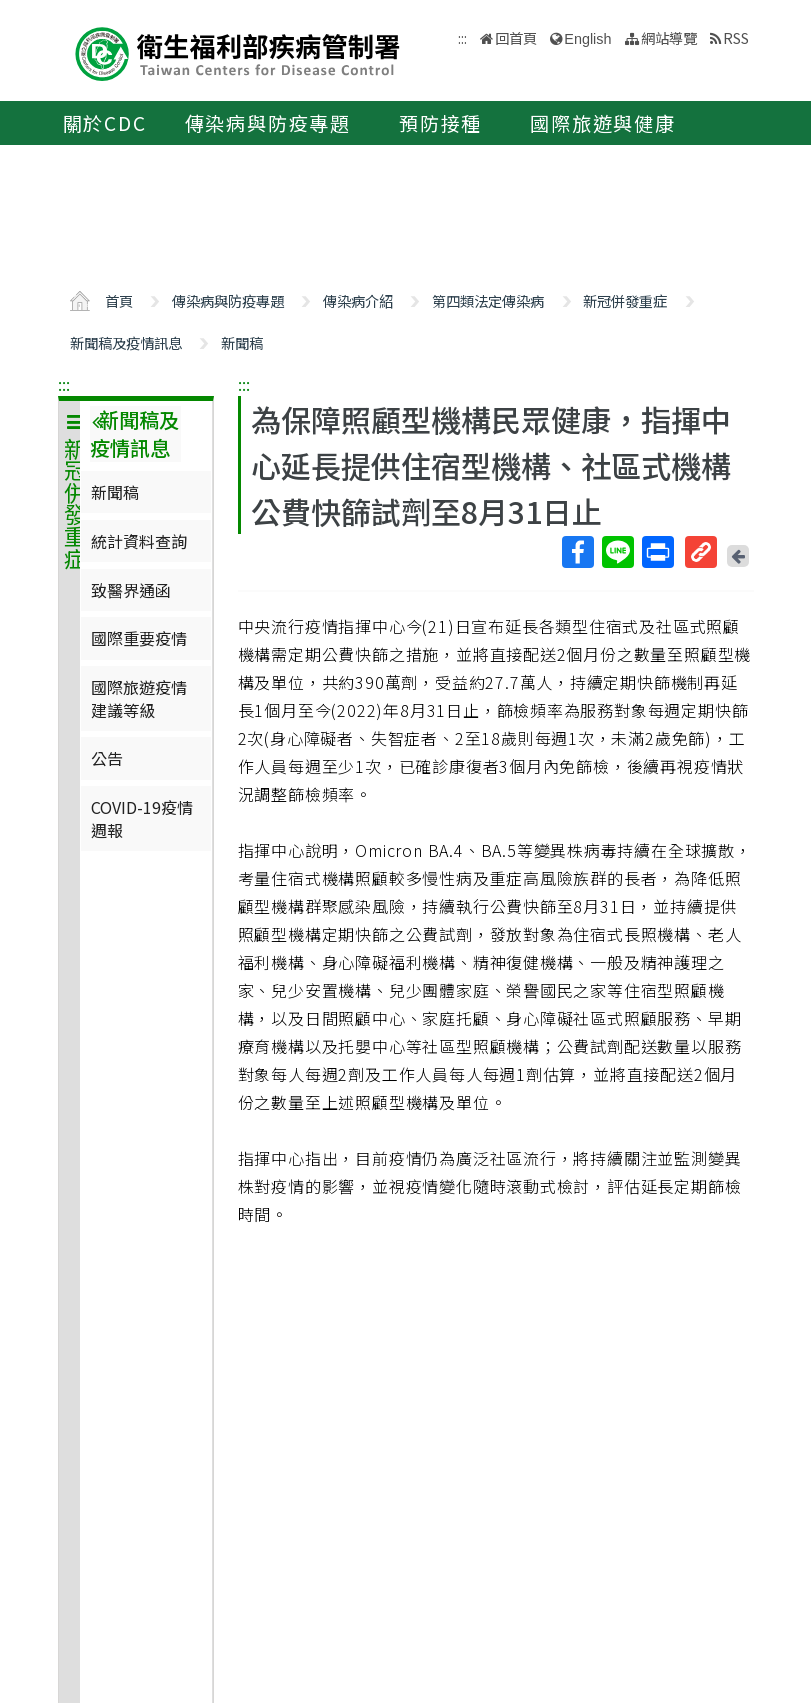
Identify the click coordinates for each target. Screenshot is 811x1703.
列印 (657, 552)
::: (64, 384)
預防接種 (440, 123)
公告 (107, 758)
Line (617, 552)
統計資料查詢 (139, 541)
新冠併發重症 (625, 300)
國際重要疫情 (139, 638)
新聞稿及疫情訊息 (126, 342)
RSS (736, 37)
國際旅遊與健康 (603, 123)
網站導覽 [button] (669, 37)
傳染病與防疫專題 (268, 123)
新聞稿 (242, 342)
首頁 (119, 300)
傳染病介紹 (358, 300)
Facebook (577, 552)
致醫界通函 (131, 590)
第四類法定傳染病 (488, 300)
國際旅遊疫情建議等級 (139, 698)
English (587, 39)
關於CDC (105, 123)
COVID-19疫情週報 (142, 818)
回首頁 (516, 37)
